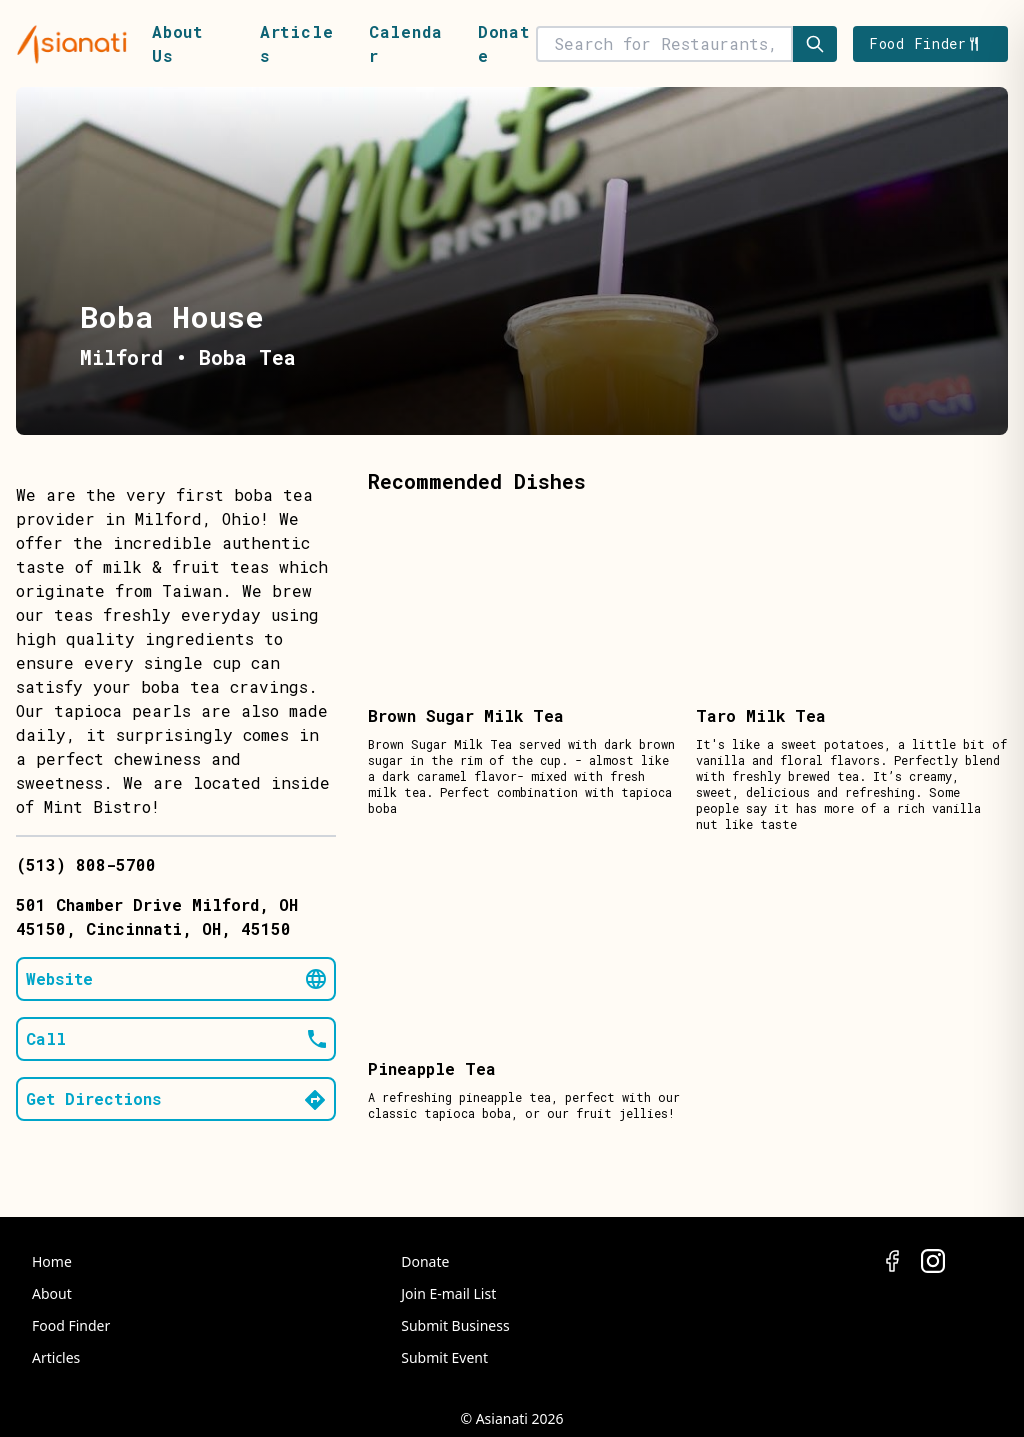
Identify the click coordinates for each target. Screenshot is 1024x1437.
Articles (56, 1357)
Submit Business (455, 1325)
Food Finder (71, 1325)
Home (52, 1261)
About (52, 1293)
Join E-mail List (448, 1293)
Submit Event (444, 1357)
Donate (425, 1261)
